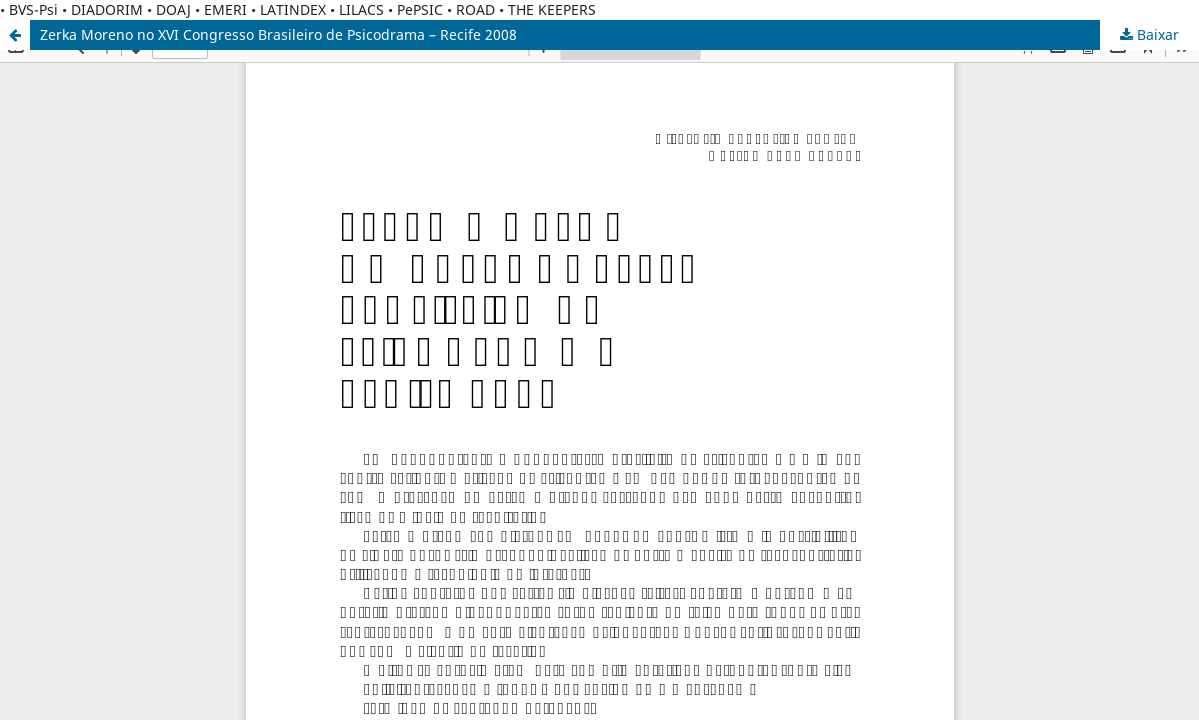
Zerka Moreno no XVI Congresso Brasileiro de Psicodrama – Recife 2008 (278, 34)
